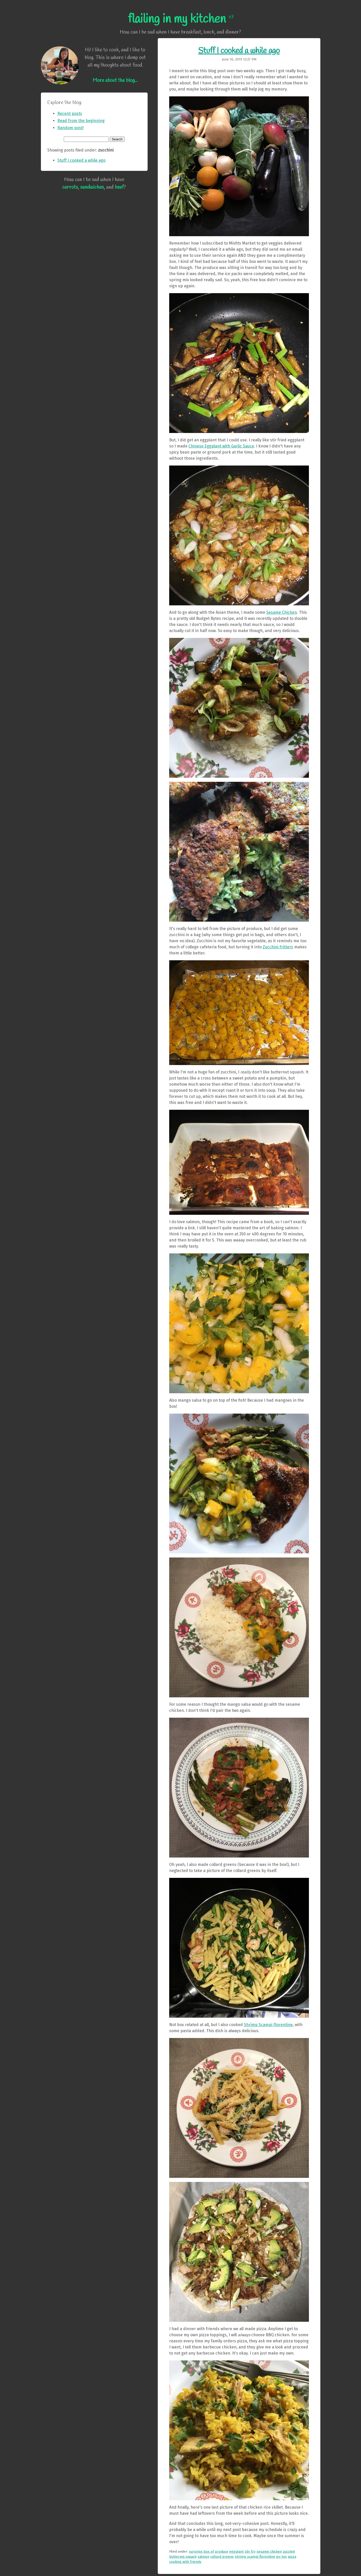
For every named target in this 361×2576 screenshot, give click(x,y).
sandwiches (92, 187)
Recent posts (69, 113)
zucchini (289, 2551)
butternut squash (183, 2556)
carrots (70, 187)
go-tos (281, 2556)
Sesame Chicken (281, 612)
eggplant (236, 2551)
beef (119, 187)
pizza (292, 2556)
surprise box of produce (208, 2551)
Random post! (70, 127)
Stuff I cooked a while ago (239, 51)
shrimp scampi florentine (255, 2556)
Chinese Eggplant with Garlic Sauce (221, 446)
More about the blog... (115, 80)
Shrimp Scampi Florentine (268, 2024)
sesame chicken (269, 2551)
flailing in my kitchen (180, 19)
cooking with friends (185, 2561)
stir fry (250, 2551)
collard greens (222, 2556)
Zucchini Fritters (278, 947)
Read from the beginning (81, 120)
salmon (203, 2556)
